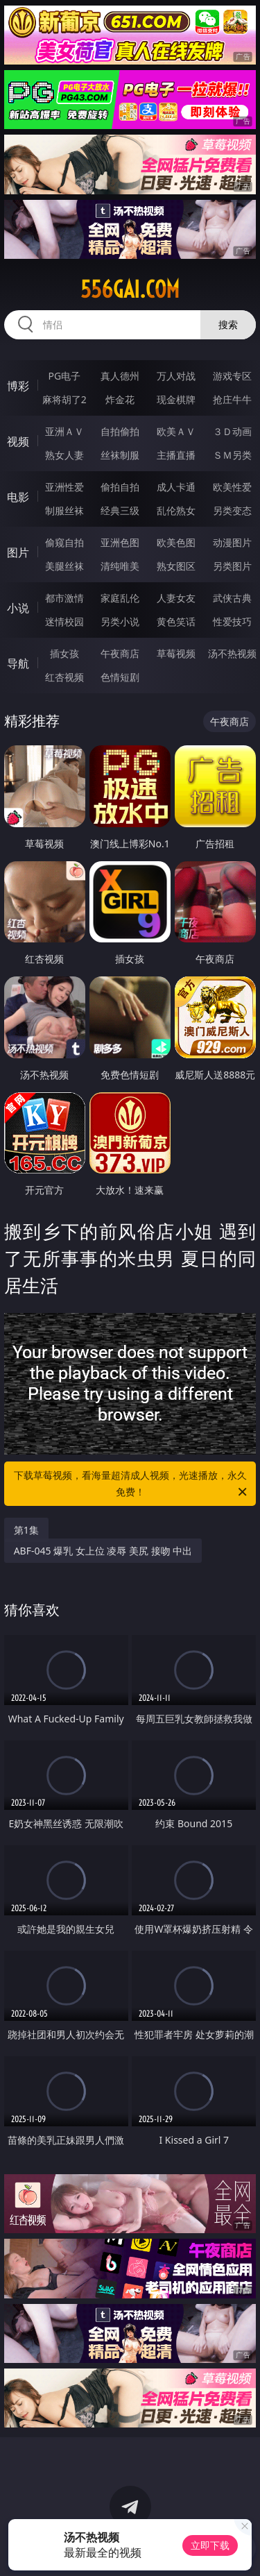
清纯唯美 (120, 566)
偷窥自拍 (64, 542)
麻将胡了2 (64, 399)
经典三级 (120, 510)
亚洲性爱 (64, 486)
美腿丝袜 (64, 566)
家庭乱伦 (120, 597)
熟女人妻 (64, 454)
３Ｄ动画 (232, 431)
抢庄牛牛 (232, 399)
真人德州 (120, 375)
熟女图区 (176, 566)
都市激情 (64, 597)
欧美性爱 (232, 486)
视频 (18, 441)
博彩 (18, 385)
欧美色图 (176, 542)
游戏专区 (232, 375)
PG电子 (64, 375)
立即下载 (210, 2545)
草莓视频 (176, 653)
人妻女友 (176, 597)
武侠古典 (232, 597)
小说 (18, 608)
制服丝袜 (64, 510)
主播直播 (176, 454)
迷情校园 (64, 621)
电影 (18, 497)
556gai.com (130, 289)
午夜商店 (120, 653)
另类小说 (120, 621)
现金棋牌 (176, 399)
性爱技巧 (232, 621)
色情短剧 (120, 677)
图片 (18, 552)
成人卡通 (176, 486)
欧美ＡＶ (176, 431)
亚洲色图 (120, 542)
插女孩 (64, 653)
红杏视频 (64, 677)
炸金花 (120, 399)
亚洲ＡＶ (64, 431)
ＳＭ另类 (232, 454)
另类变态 (232, 510)
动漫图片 (232, 542)
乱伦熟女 (176, 510)
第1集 (26, 1529)
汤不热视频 (232, 653)
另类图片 (232, 566)
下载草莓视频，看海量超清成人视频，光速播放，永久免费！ (132, 1484)
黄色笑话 (176, 621)
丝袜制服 (120, 454)
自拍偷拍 (120, 431)
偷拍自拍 (120, 486)
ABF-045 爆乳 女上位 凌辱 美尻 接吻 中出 (103, 1550)
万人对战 (176, 375)
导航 (18, 663)
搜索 (228, 324)
